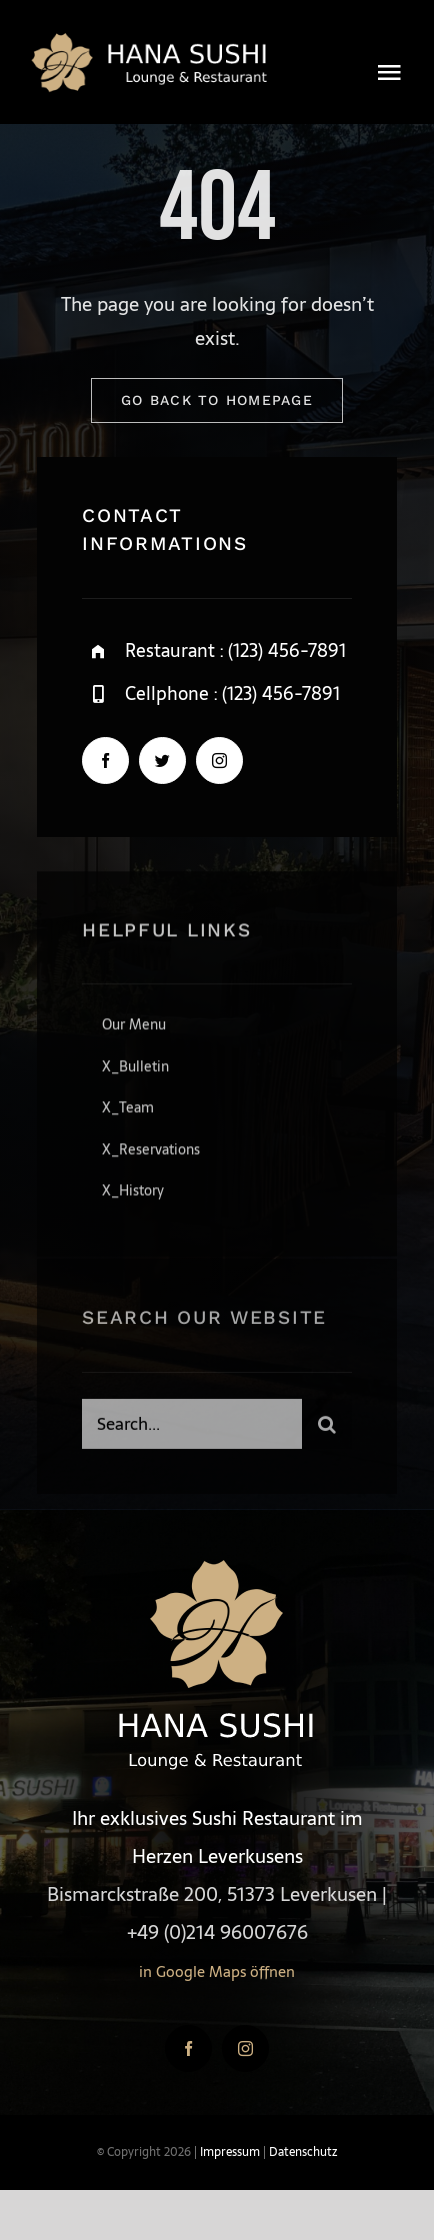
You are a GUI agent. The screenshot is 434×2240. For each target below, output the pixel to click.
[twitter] (162, 761)
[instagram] (219, 761)
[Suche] (327, 1429)
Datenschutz (303, 2152)
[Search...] (192, 1429)
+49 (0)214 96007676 (217, 1932)
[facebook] (105, 761)
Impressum (230, 2152)
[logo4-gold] (152, 39)
